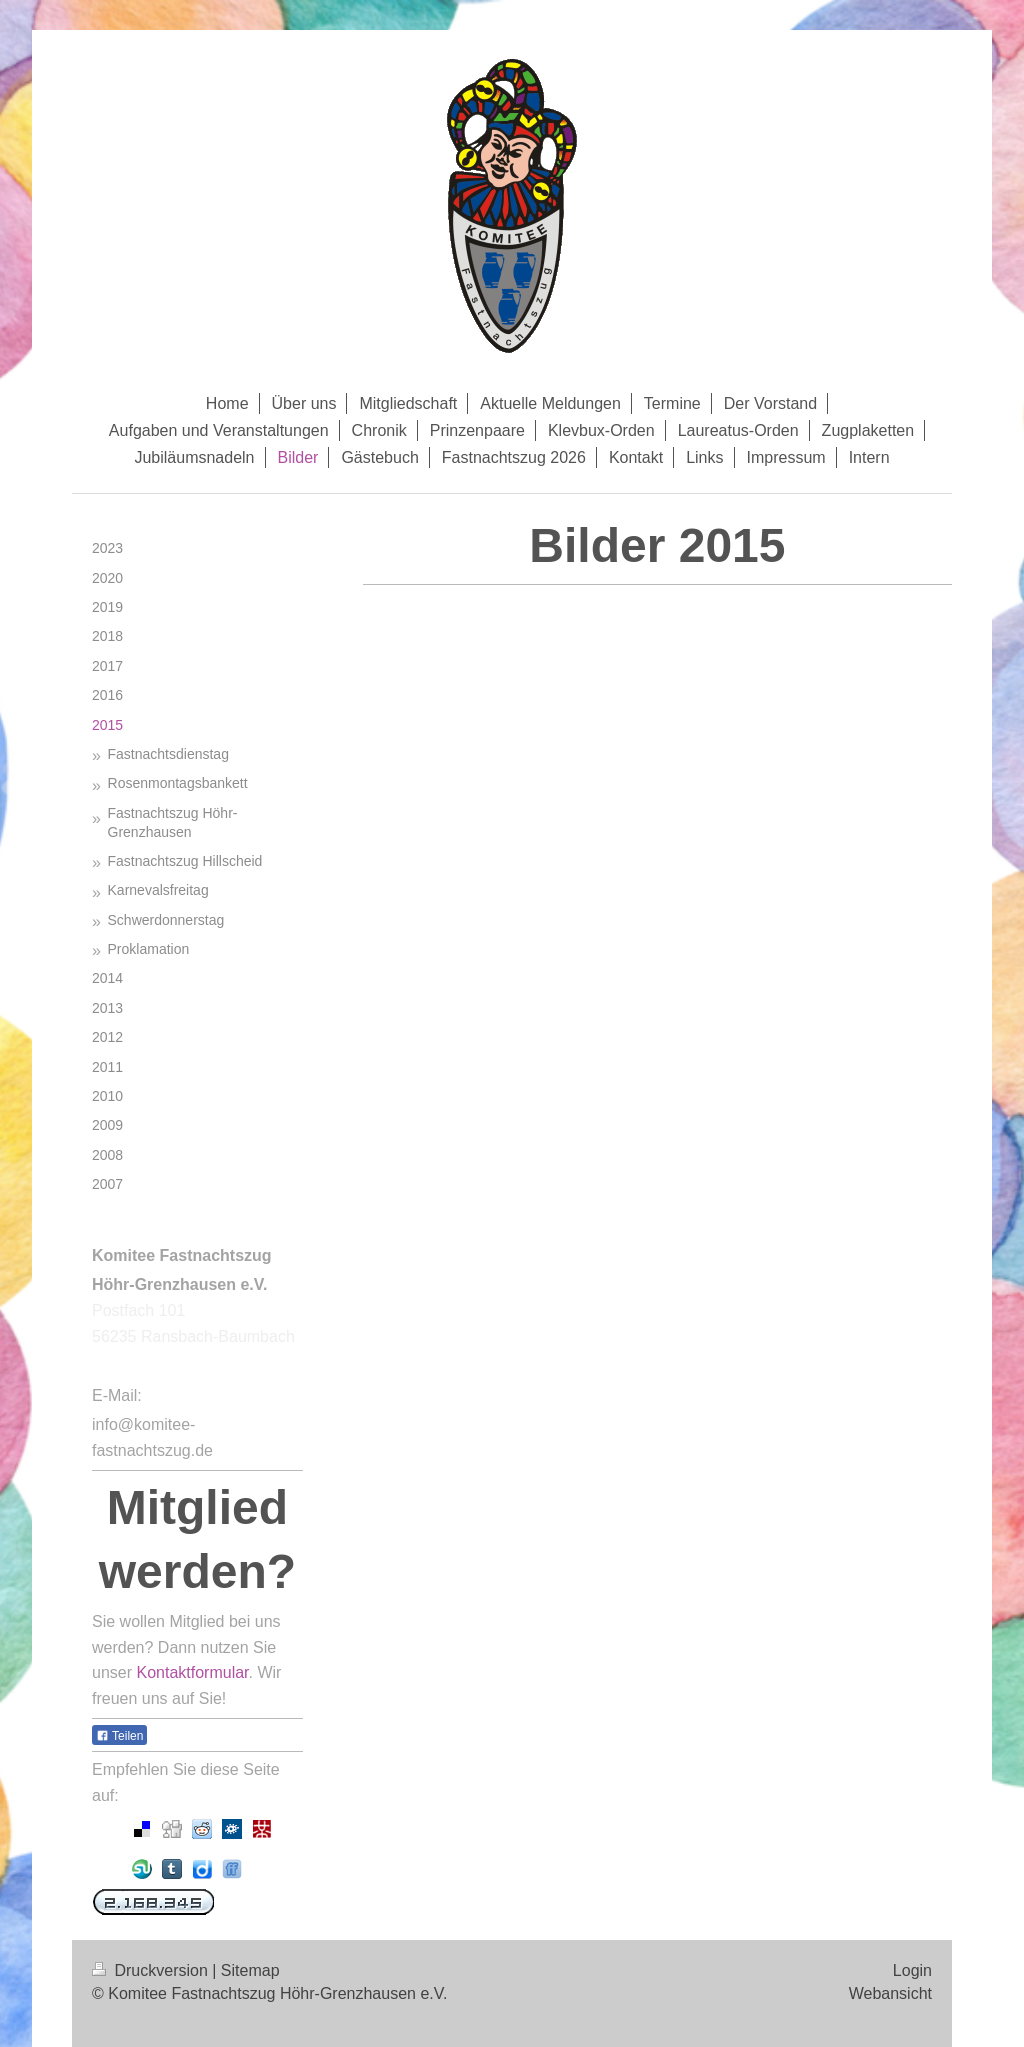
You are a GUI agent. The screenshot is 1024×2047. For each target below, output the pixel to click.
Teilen (119, 1736)
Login (912, 1970)
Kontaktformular (192, 1672)
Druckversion (152, 1970)
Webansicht (890, 1993)
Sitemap (250, 1970)
